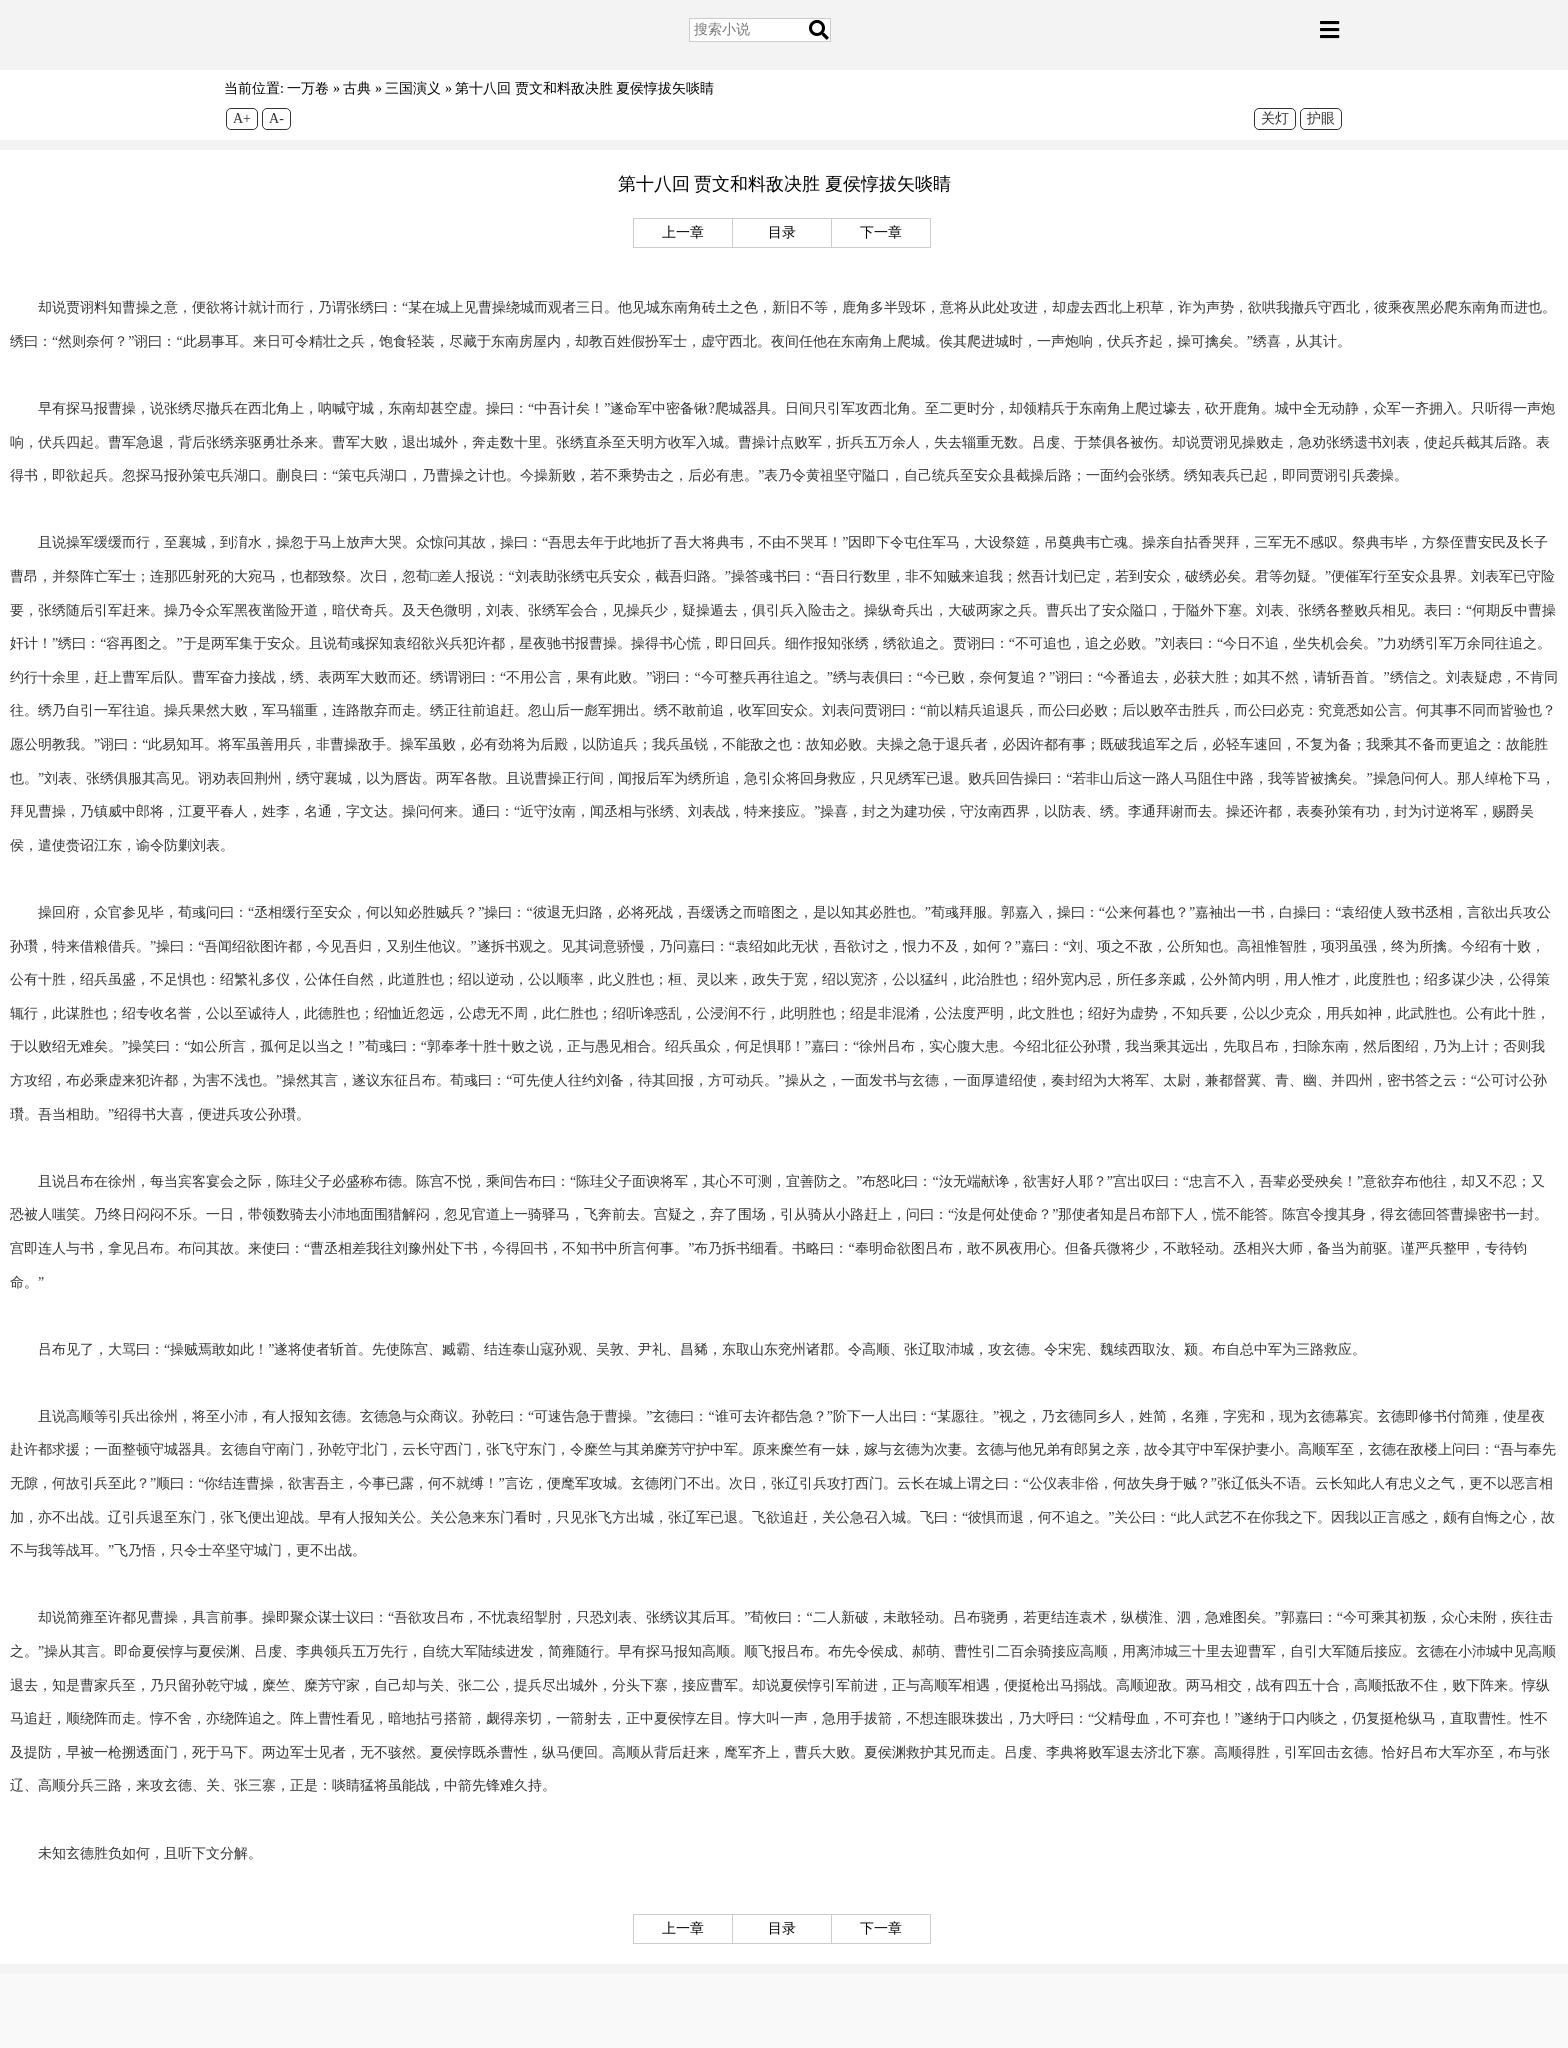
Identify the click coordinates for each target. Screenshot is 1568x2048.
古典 (357, 88)
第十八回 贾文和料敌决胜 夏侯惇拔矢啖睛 (584, 88)
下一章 (881, 232)
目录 (782, 232)
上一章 (683, 232)
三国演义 (413, 88)
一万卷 (308, 88)
